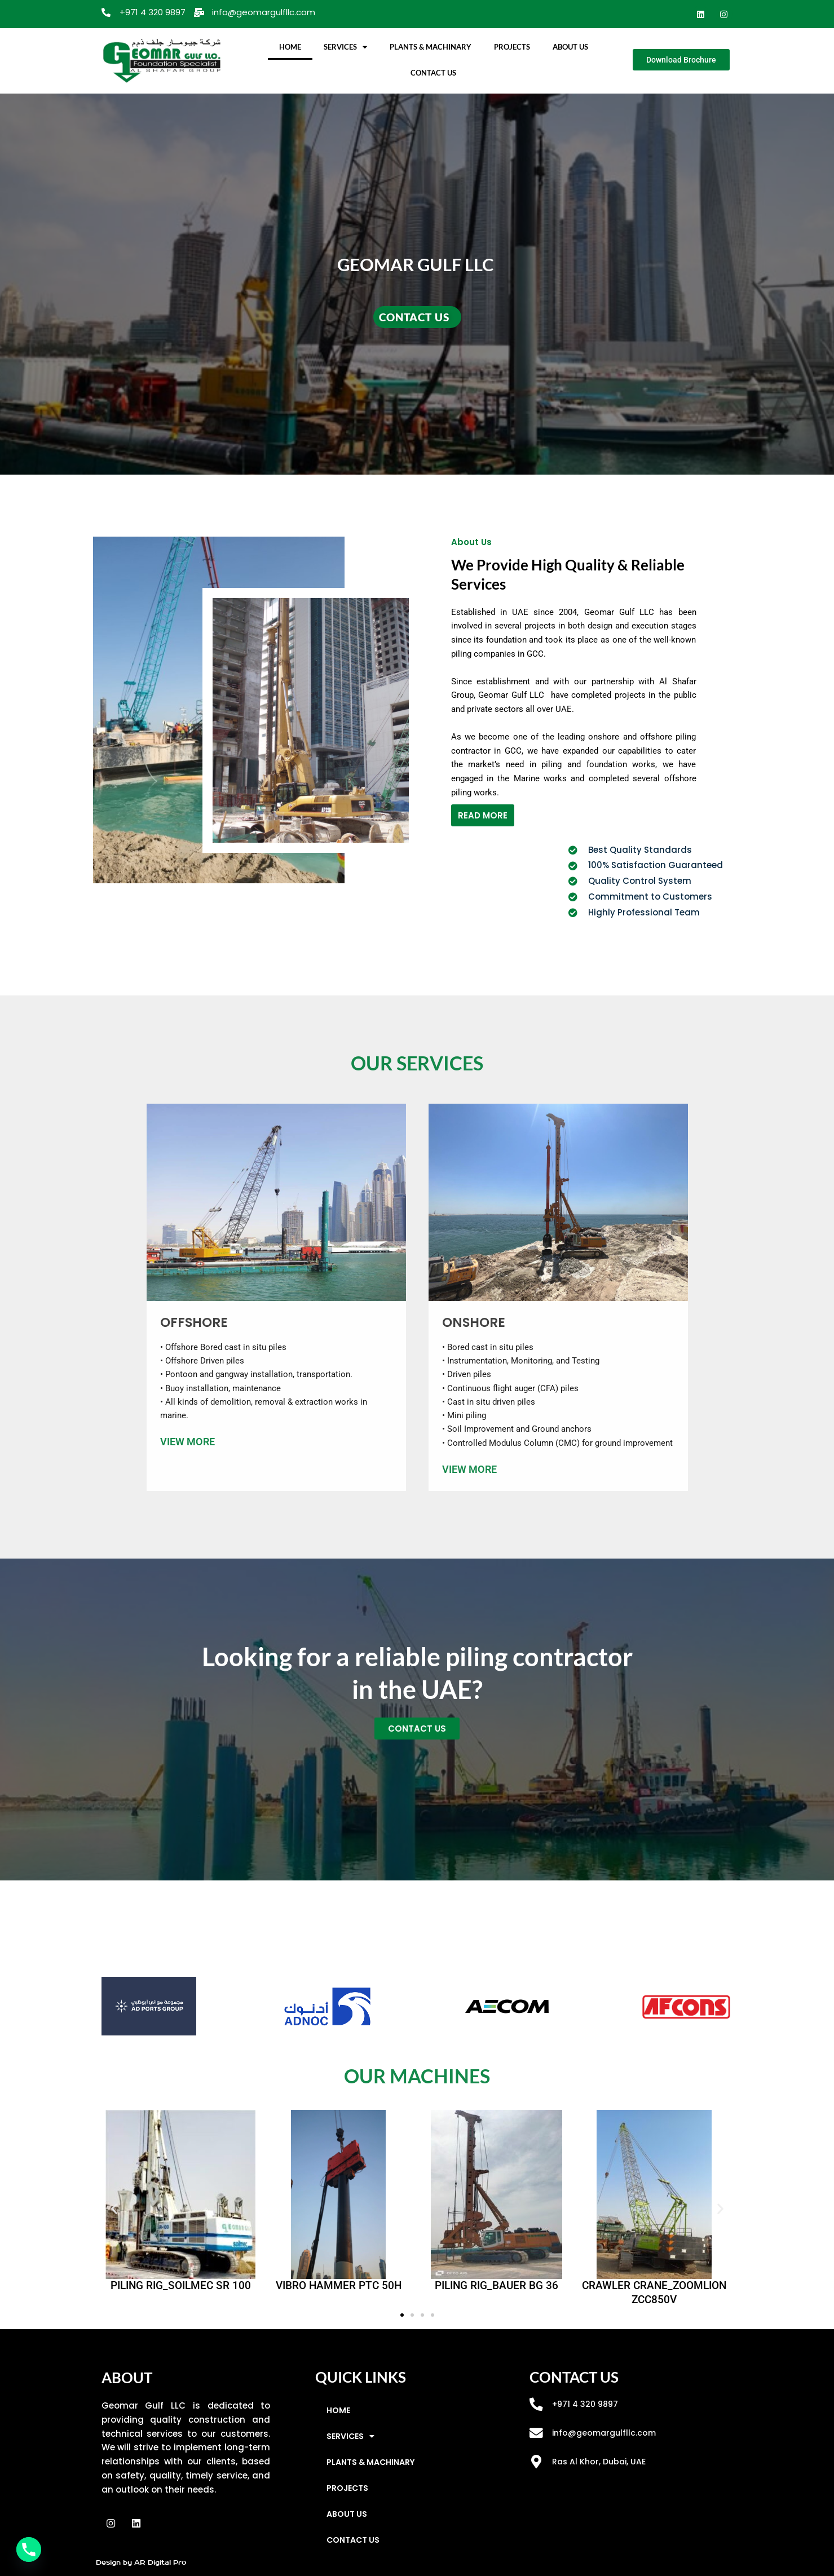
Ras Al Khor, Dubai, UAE (600, 2461)
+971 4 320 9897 (586, 2404)
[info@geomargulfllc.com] (535, 2433)
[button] (114, 2208)
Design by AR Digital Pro (141, 2562)
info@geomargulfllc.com (606, 2432)
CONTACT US (433, 72)
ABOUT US (570, 46)
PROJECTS (512, 46)
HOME (290, 46)
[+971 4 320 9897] (535, 2404)
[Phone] (28, 2549)
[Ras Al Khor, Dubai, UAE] (535, 2461)
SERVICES (345, 47)
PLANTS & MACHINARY (430, 46)
